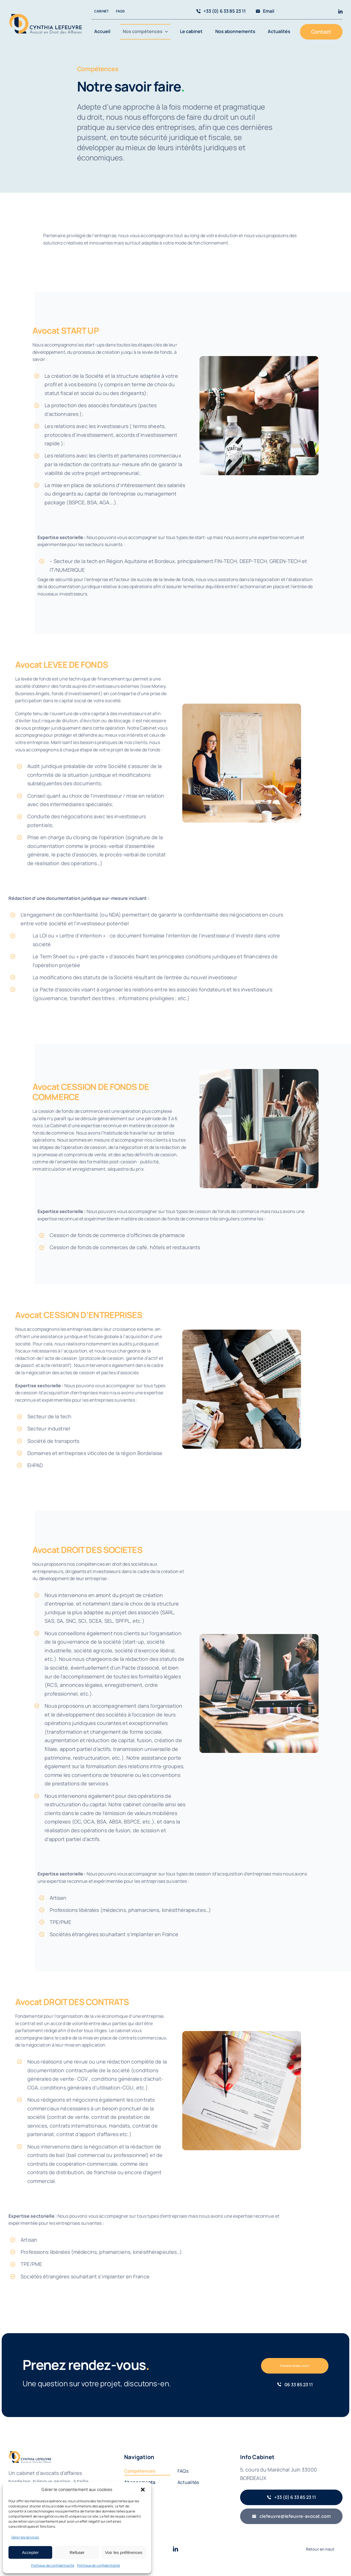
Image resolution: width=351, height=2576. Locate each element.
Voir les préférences (123, 2552)
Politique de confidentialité (52, 2565)
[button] (143, 2489)
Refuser (77, 2552)
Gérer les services (25, 2537)
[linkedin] (340, 11)
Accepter (30, 2552)
